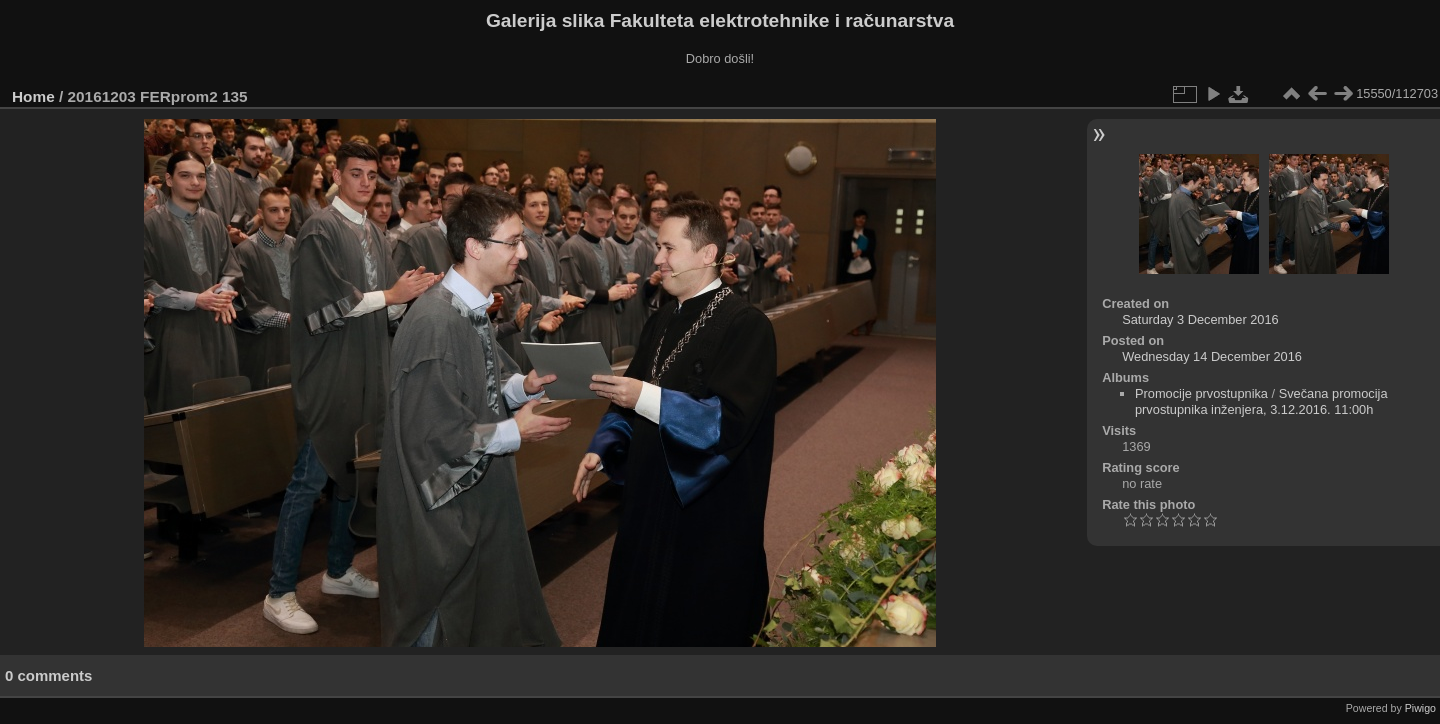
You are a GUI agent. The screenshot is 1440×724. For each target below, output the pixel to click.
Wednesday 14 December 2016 (1212, 356)
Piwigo (1420, 708)
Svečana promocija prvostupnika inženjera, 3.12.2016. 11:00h (1261, 401)
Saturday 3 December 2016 (1200, 319)
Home (33, 96)
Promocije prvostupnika (1201, 393)
